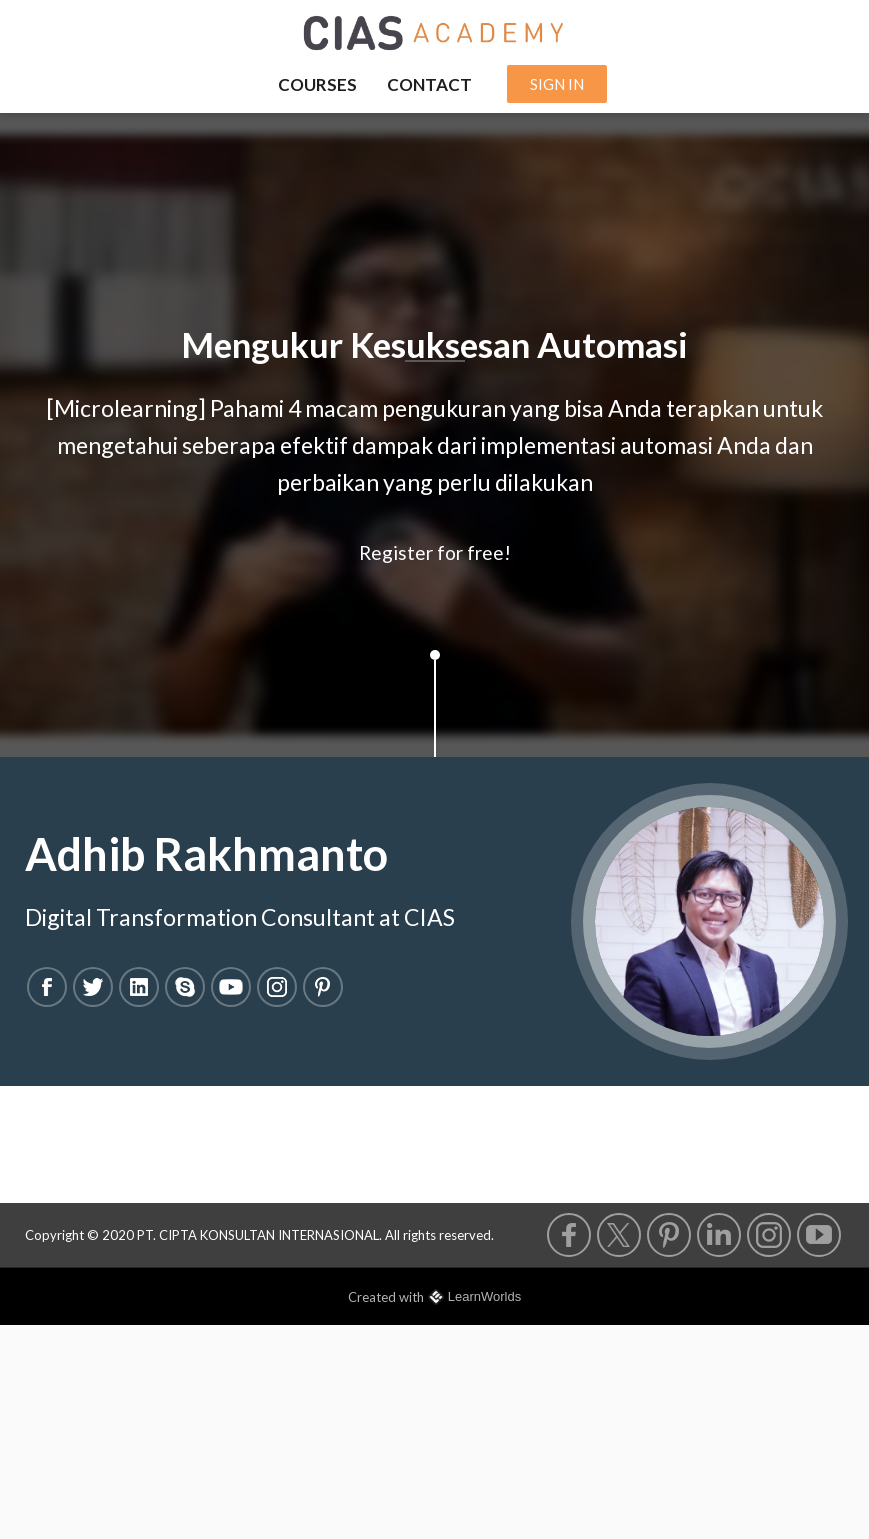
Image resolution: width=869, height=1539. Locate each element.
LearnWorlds (484, 1296)
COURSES (317, 84)
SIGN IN (557, 84)
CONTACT (429, 84)
